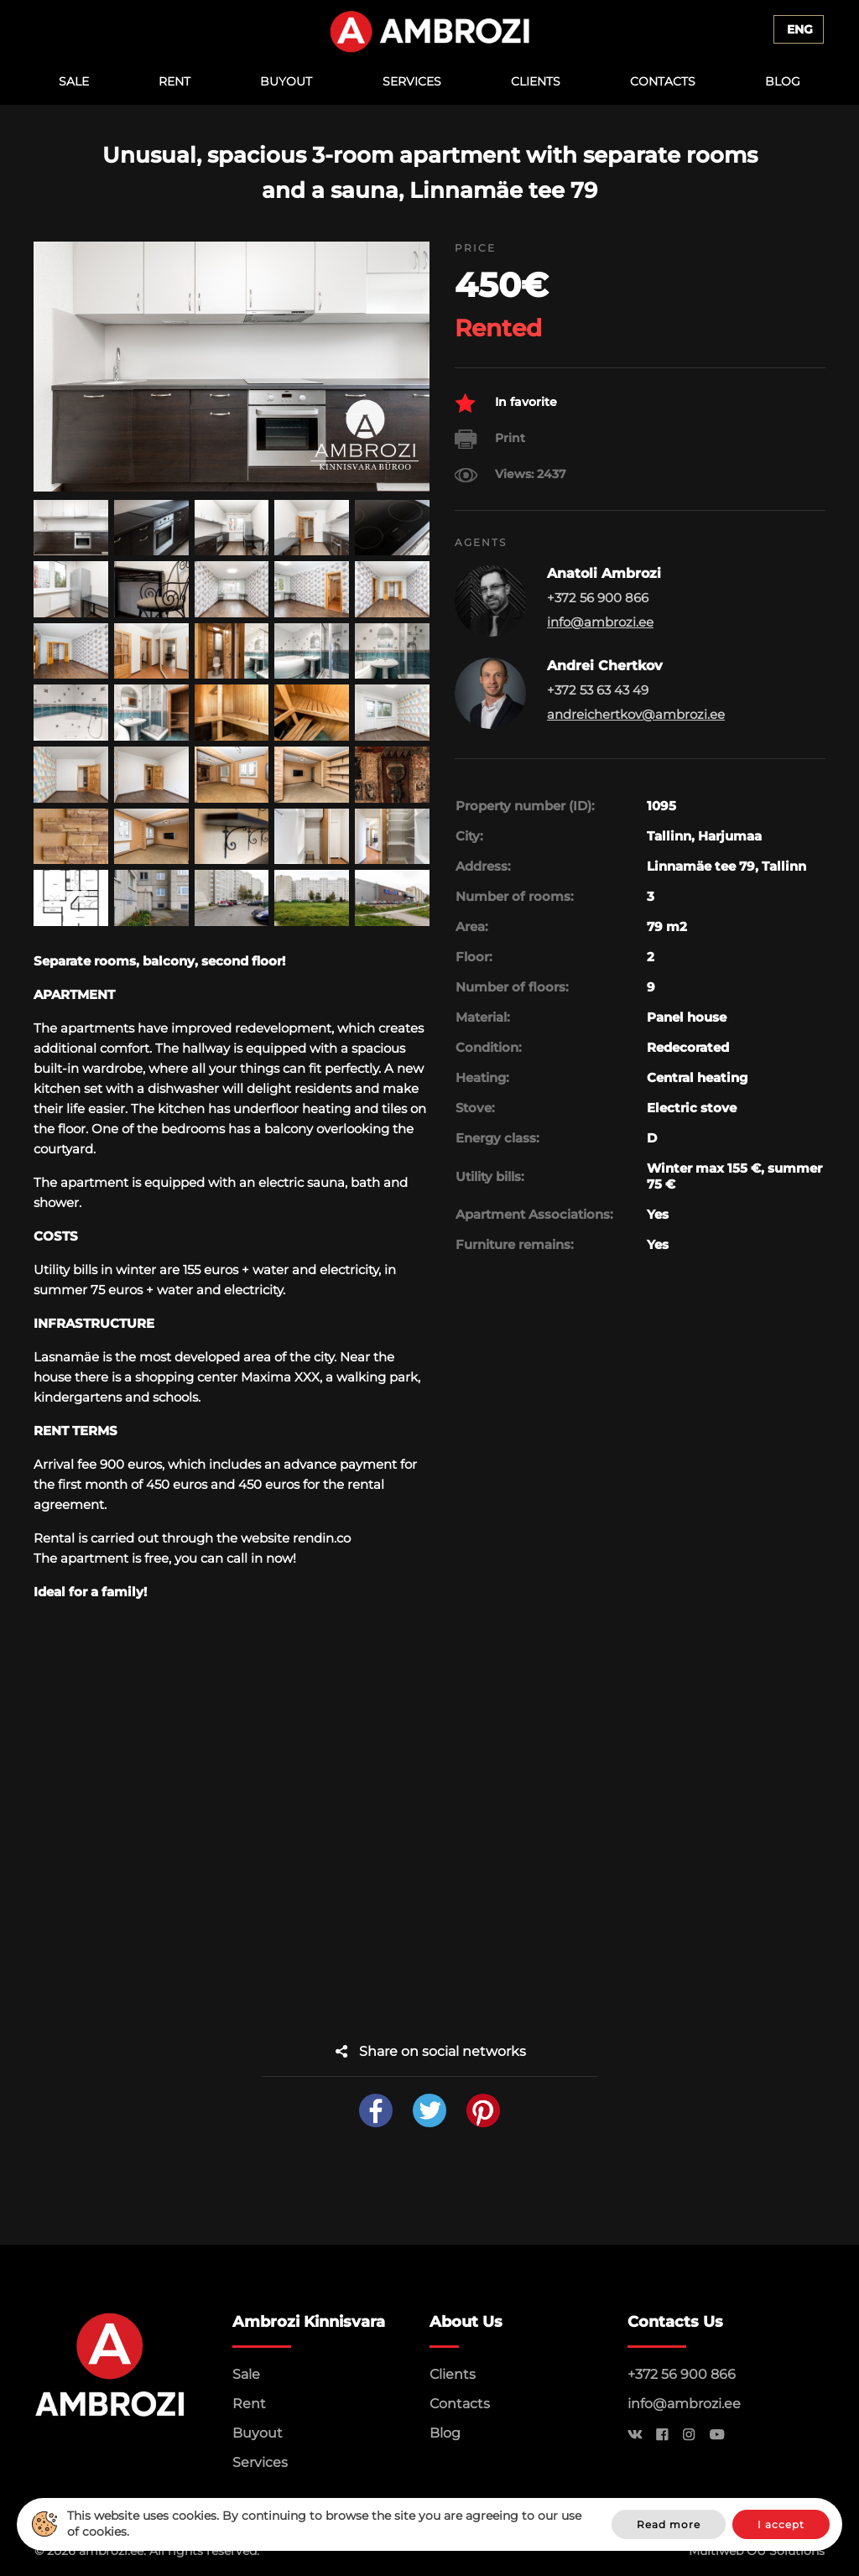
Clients (535, 81)
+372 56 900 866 (681, 2374)
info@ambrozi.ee (600, 622)
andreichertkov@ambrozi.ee (636, 714)
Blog (782, 81)
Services (412, 81)
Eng (800, 29)
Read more (668, 2524)
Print (490, 439)
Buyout (286, 81)
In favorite (506, 403)
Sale (74, 81)
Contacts (662, 81)
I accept (780, 2524)
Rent (174, 81)
